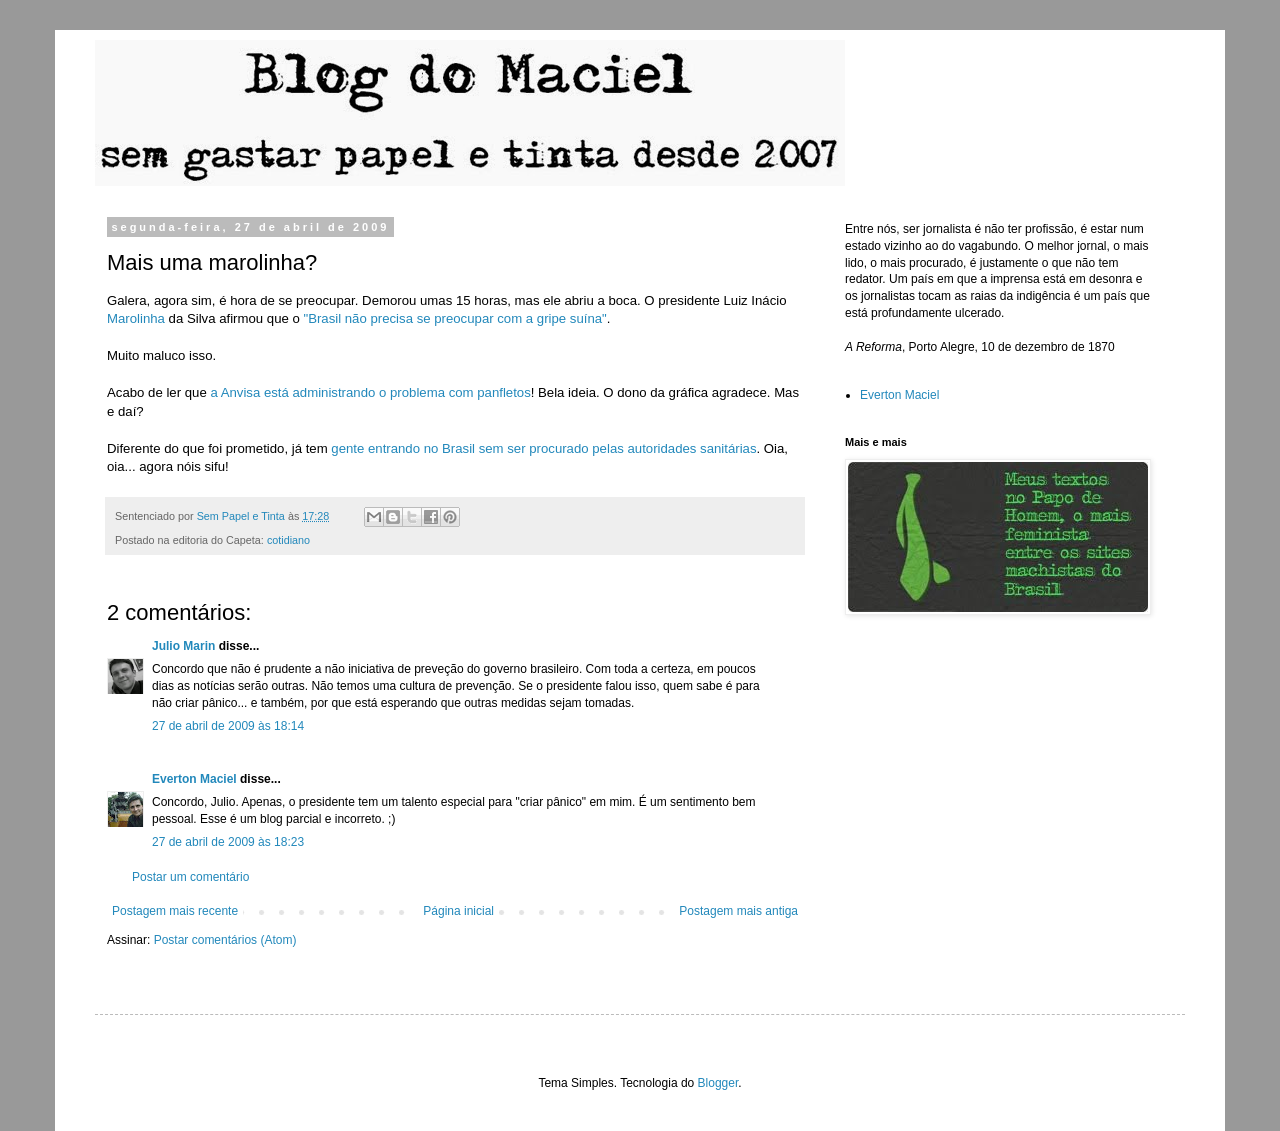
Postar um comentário (190, 877)
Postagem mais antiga (738, 911)
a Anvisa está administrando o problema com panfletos (370, 392)
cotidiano (288, 540)
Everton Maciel (194, 779)
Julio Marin (183, 646)
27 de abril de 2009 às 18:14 (228, 726)
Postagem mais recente (175, 911)
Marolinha (136, 318)
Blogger (718, 1083)
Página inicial (458, 911)
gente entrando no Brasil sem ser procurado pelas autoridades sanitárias (543, 448)
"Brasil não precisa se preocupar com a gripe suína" (454, 318)
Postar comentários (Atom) (225, 940)
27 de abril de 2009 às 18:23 (228, 842)
